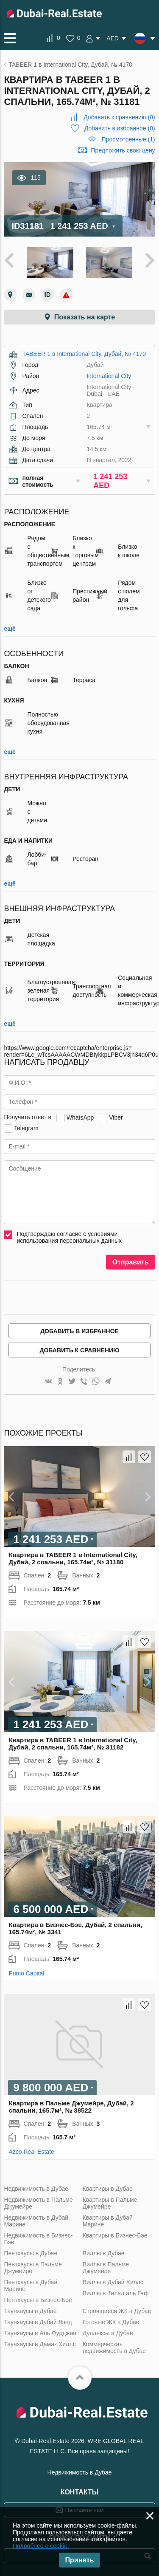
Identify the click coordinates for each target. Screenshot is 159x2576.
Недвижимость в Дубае (36, 2188)
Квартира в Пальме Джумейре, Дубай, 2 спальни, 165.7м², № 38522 (71, 2106)
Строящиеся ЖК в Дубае (117, 2311)
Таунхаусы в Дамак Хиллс (39, 2344)
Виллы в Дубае (104, 2253)
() (119, 117)
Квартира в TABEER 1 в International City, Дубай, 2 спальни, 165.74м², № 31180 (72, 1558)
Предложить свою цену (123, 150)
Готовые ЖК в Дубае (111, 2322)
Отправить (130, 1262)
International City (108, 375)
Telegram (26, 1127)
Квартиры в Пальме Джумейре (110, 2203)
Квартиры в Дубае (108, 2188)
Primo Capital (26, 1973)
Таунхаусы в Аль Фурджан (40, 2333)
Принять (79, 2560)
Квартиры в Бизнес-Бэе (115, 2235)
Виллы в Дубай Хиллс (113, 2282)
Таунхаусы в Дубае (30, 2311)
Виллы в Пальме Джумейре (106, 2267)
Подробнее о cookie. (41, 2545)
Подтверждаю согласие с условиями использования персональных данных (69, 1237)
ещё (9, 628)
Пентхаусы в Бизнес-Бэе (38, 2300)
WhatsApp (80, 1117)
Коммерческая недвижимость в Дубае (114, 2347)
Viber (116, 1117)
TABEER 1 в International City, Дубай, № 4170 (84, 353)
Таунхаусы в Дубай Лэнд (38, 2322)
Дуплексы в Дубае (108, 2333)
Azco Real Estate (31, 2151)
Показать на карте (84, 317)
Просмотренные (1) (128, 139)
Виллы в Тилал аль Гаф (116, 2293)
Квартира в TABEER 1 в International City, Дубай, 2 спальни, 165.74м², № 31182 (72, 1743)
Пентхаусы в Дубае (30, 2253)
